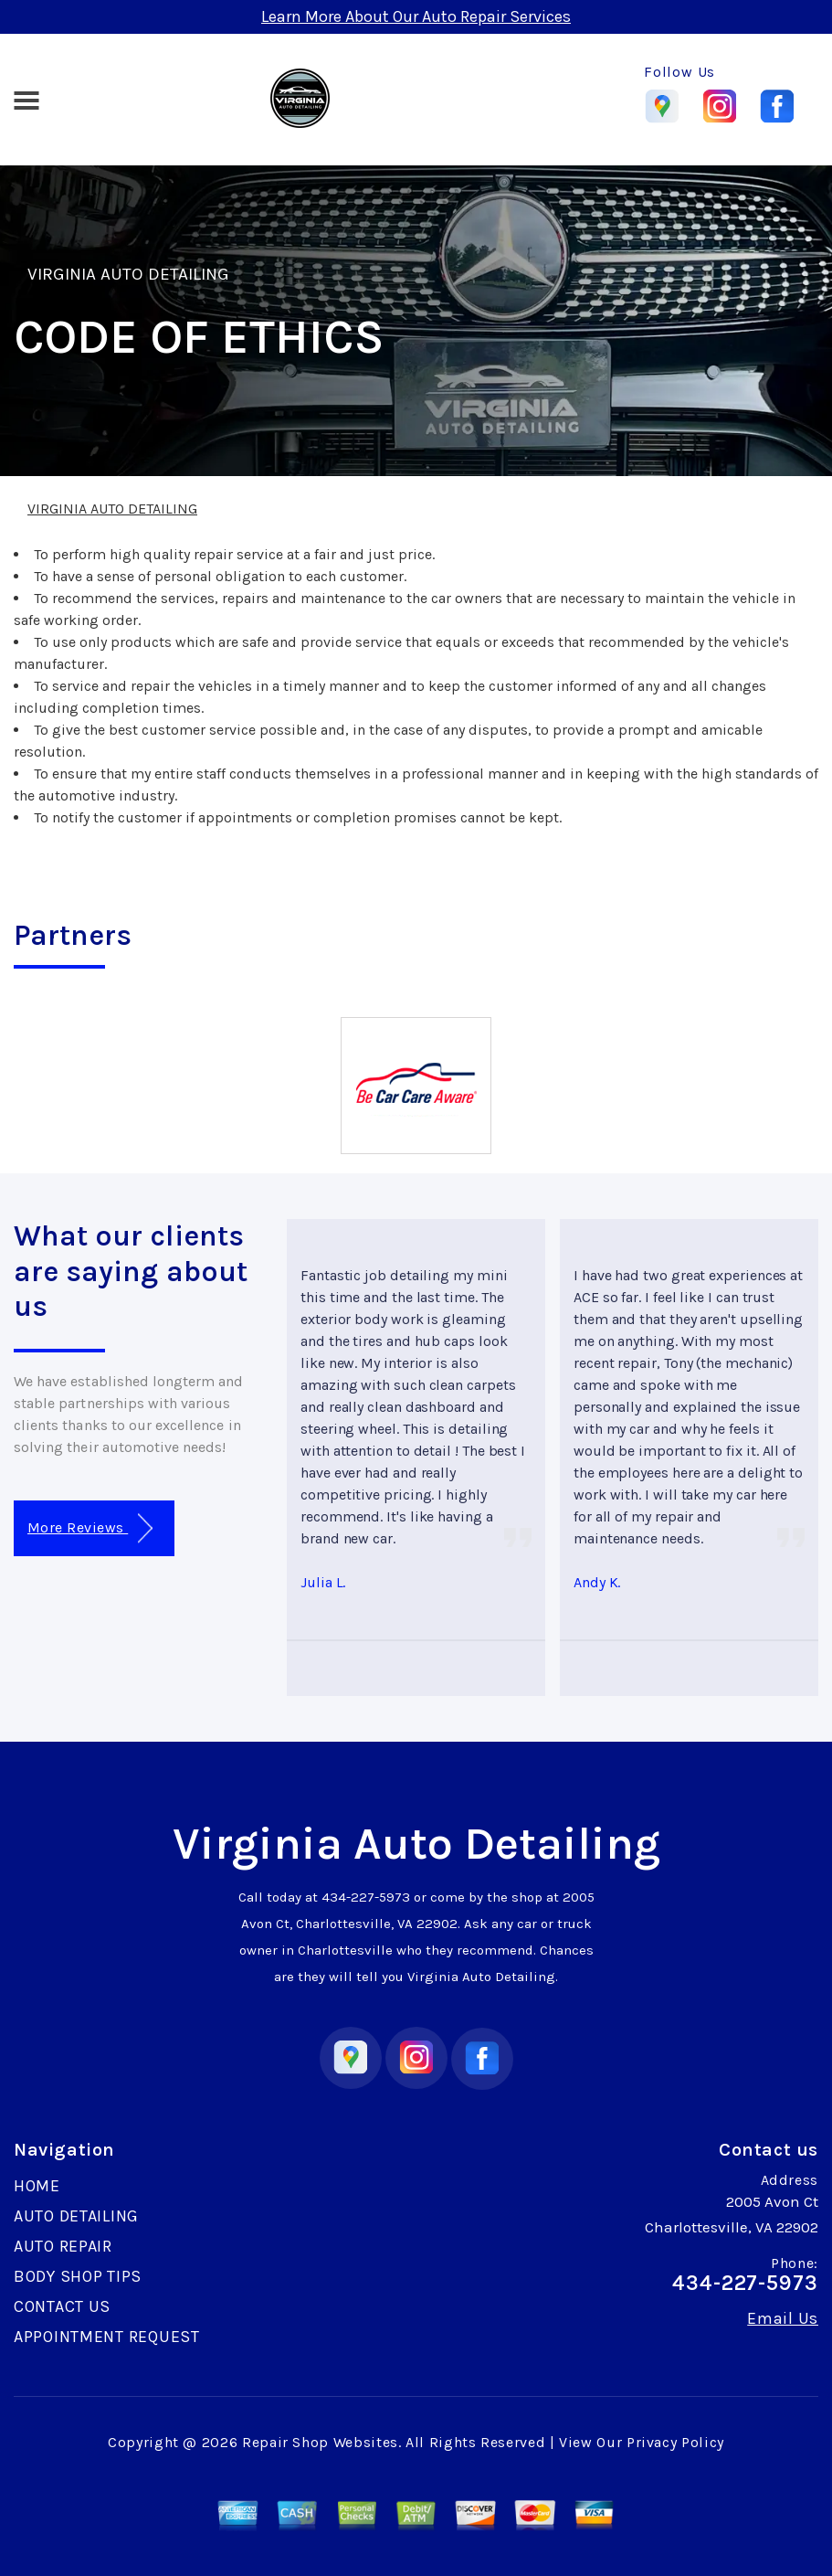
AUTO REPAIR (63, 2246)
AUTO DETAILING (76, 2216)
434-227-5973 (365, 1897)
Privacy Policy (675, 2442)
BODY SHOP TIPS (78, 2276)
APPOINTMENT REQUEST (107, 2337)
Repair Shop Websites (320, 2442)
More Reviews (90, 1528)
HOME (37, 2186)
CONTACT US (62, 2306)
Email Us (782, 2318)
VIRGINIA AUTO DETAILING (128, 274)
